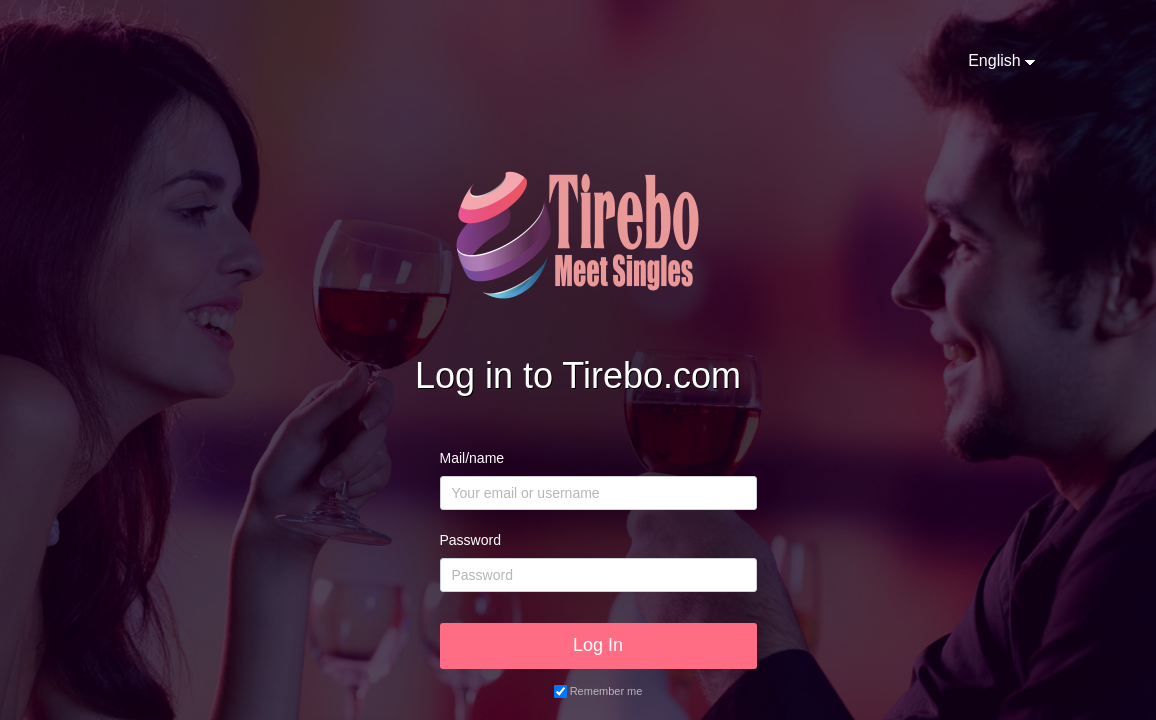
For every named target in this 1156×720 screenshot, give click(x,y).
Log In (598, 645)
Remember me (606, 691)
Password (470, 540)
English (994, 60)
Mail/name (472, 458)
